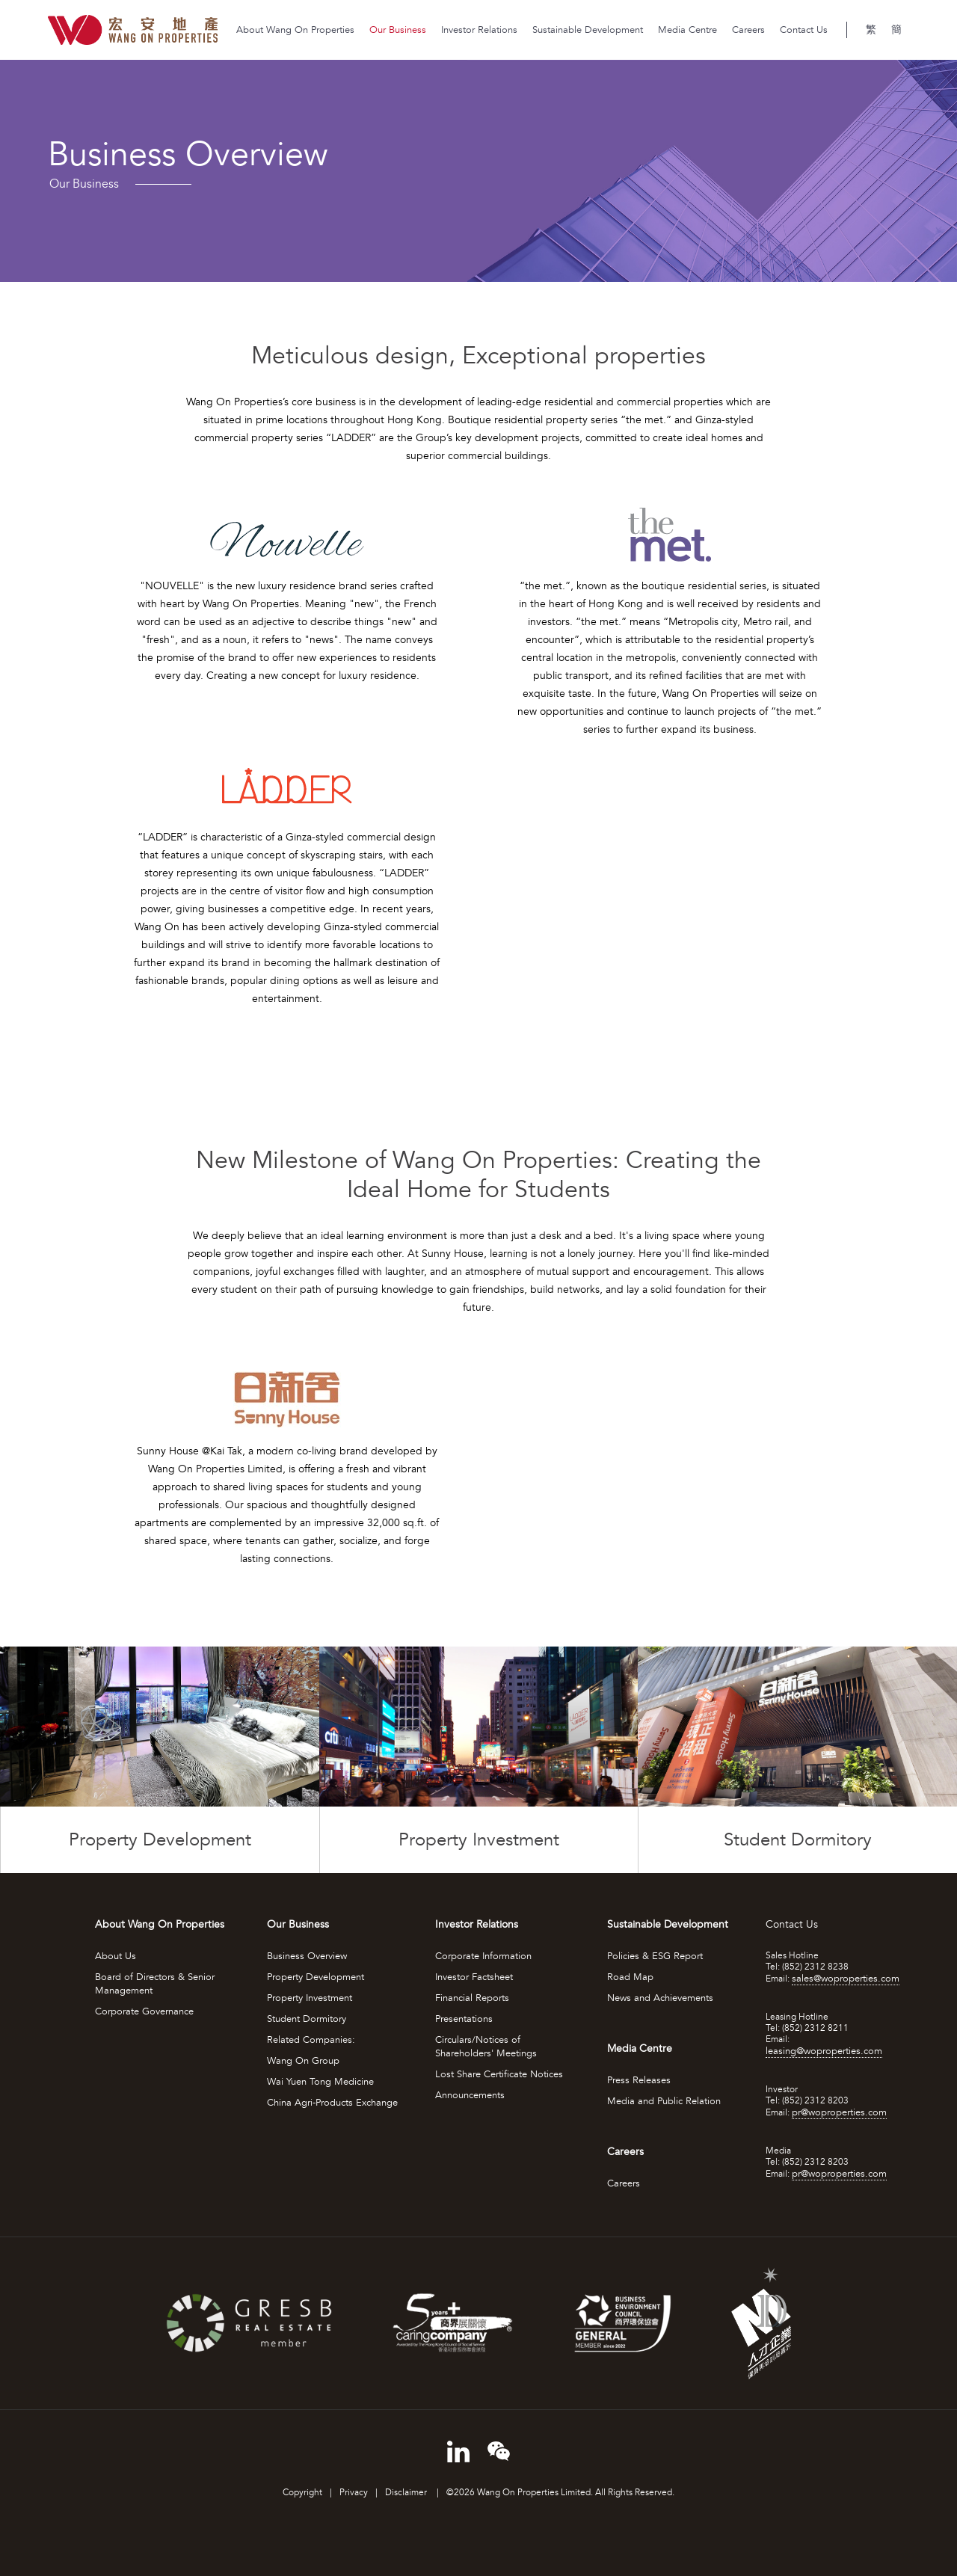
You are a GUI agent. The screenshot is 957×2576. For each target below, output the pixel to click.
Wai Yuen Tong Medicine (320, 2082)
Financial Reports (472, 1998)
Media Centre (687, 30)
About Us (115, 1956)
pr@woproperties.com (839, 2112)
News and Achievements (660, 1998)
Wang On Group (303, 2061)
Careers (748, 30)
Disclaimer (407, 2492)
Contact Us (804, 30)
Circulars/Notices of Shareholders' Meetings (486, 2046)
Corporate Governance (144, 2011)
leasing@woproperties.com (824, 2051)
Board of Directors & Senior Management (155, 1983)
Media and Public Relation (664, 2101)
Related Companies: (311, 2040)
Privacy (353, 2492)
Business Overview (307, 1956)
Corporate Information (483, 1956)
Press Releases (639, 2080)
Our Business (397, 30)
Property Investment (309, 1998)
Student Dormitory (306, 2019)
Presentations (464, 2019)
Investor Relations (479, 30)
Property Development (315, 1977)
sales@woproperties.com (845, 1979)
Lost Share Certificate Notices (499, 2074)
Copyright (302, 2492)
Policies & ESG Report (655, 1956)
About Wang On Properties (295, 30)
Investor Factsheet (474, 1977)
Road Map (630, 1977)
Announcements (470, 2095)
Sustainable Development (587, 30)
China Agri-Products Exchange (332, 2103)
